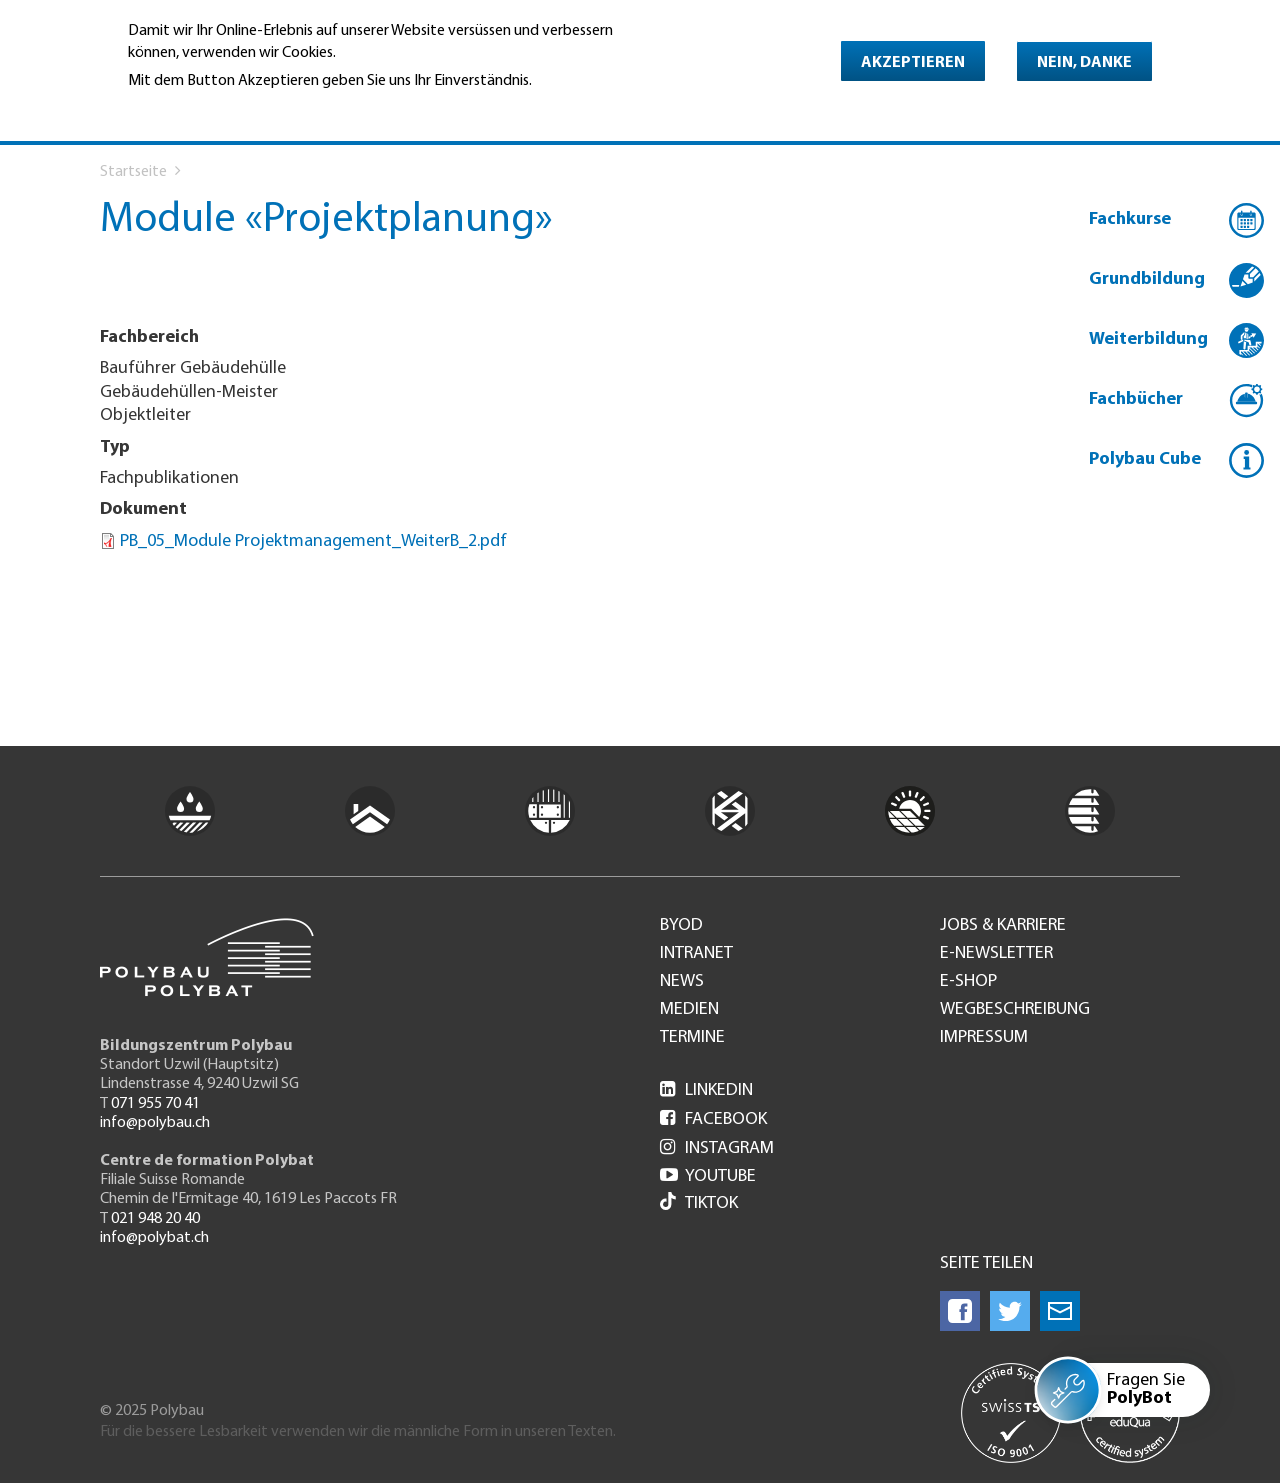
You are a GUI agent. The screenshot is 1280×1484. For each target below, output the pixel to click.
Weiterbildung (1148, 339)
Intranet (696, 954)
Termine (692, 1038)
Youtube (708, 1176)
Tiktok (699, 1203)
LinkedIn (706, 1090)
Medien (689, 1010)
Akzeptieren (913, 63)
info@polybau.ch (155, 1123)
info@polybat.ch (154, 1238)
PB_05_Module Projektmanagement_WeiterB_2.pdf (313, 541)
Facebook (713, 1119)
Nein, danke (1084, 63)
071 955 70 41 (155, 1104)
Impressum (984, 1038)
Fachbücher (1136, 399)
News (682, 982)
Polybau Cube (1145, 459)
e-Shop (968, 982)
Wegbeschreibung (1015, 1010)
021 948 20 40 (155, 1219)
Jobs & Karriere (1003, 926)
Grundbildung (1147, 279)
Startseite (133, 172)
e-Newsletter (996, 954)
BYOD (681, 926)
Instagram (717, 1148)
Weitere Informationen (214, 109)
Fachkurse (1130, 219)
